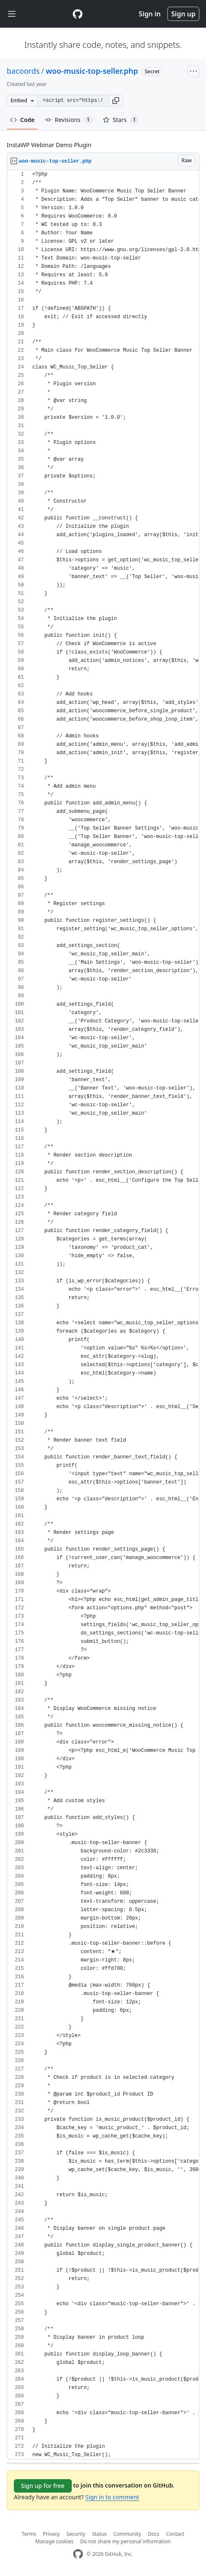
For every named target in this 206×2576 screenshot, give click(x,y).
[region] (103, 1314)
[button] (116, 100)
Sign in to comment (112, 2497)
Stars (121, 120)
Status (99, 2533)
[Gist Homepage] (78, 14)
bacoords (23, 71)
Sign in (150, 13)
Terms (29, 2533)
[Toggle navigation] (12, 14)
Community (127, 2533)
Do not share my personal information (125, 2541)
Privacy (51, 2533)
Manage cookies (54, 2541)
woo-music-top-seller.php (92, 71)
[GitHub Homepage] (78, 2554)
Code (22, 120)
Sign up (183, 13)
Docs (153, 2533)
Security (75, 2533)
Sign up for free (43, 2486)
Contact (175, 2533)
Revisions (69, 120)
